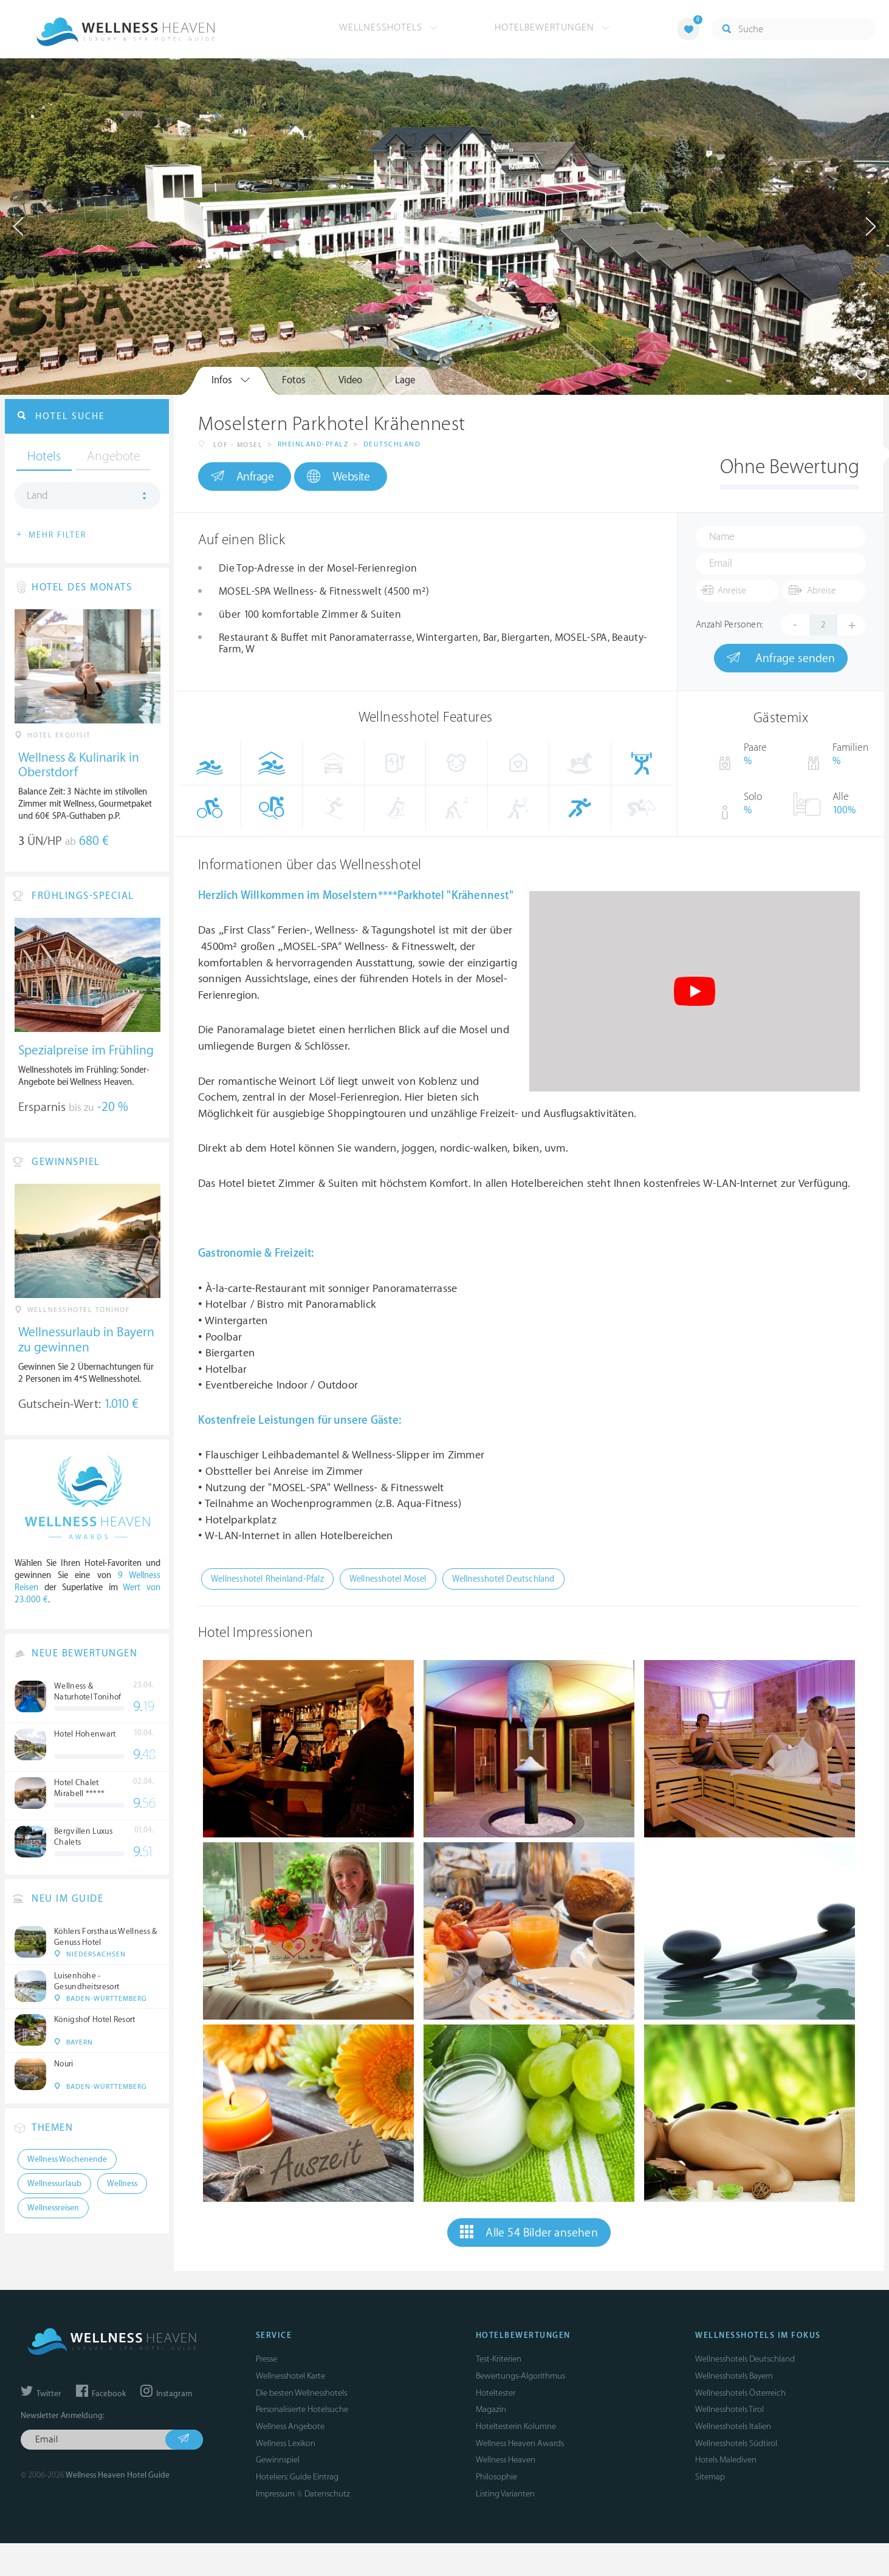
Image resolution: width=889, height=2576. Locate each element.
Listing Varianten (505, 2494)
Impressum (275, 2494)
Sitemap (710, 2477)
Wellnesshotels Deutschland (745, 2359)
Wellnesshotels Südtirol (736, 2443)
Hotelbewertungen (552, 27)
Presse (266, 2359)
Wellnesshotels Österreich (740, 2393)
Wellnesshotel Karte (290, 2376)
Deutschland (392, 444)
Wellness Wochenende (67, 2159)
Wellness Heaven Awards (520, 2443)
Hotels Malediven (726, 2460)
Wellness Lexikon (285, 2443)
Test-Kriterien (498, 2359)
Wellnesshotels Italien (733, 2426)
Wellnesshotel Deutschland (503, 1579)
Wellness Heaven (505, 2460)
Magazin (491, 2409)
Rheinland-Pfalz (313, 444)
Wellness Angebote (290, 2426)
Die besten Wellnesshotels (301, 2393)
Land (37, 496)
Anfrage (242, 476)
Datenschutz (327, 2494)
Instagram (166, 2394)
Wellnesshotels (388, 27)
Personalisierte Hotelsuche (302, 2409)
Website (338, 476)
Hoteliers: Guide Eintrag (297, 2477)
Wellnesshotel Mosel (388, 1579)
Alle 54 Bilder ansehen (529, 2232)
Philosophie (496, 2477)
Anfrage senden (781, 658)
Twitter (41, 2394)
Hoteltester (495, 2393)
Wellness (122, 2183)
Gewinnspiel (278, 2460)
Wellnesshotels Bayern (734, 2376)
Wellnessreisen (53, 2208)
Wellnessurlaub (54, 2183)
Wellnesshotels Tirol (729, 2409)
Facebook (101, 2394)
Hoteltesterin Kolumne (516, 2426)
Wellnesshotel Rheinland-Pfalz (267, 1579)
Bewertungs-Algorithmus (520, 2376)
